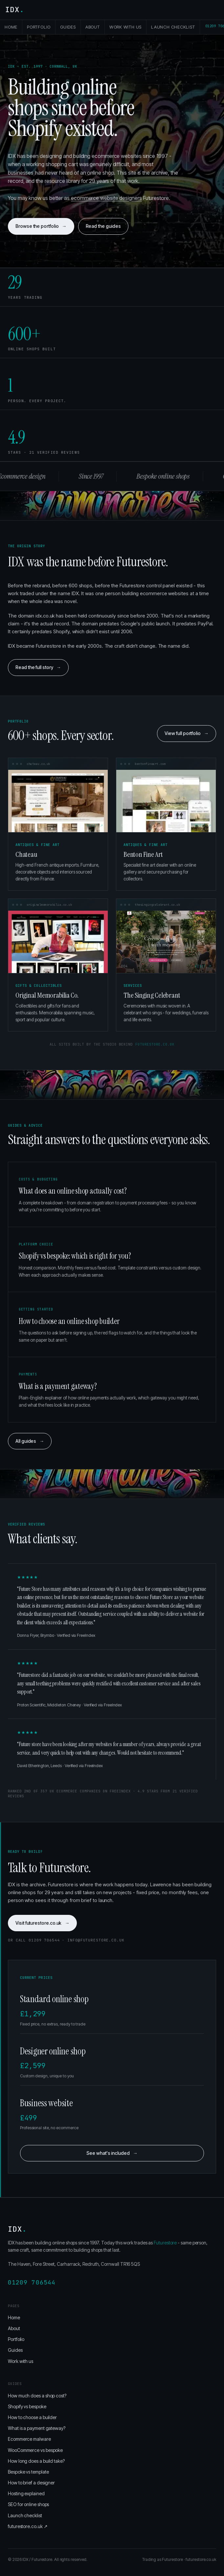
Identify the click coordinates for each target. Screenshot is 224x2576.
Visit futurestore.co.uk (42, 1923)
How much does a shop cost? (37, 2395)
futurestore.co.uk (155, 1044)
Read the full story (38, 667)
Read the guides (103, 226)
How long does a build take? (36, 2461)
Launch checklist (173, 27)
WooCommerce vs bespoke (35, 2450)
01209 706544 (32, 2282)
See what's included (112, 2153)
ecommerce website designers (106, 198)
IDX (14, 9)
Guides (68, 27)
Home (11, 27)
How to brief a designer (31, 2482)
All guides (29, 1441)
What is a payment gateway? (36, 2428)
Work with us (125, 27)
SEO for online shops (28, 2504)
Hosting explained (26, 2493)
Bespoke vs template (28, 2472)
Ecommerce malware (29, 2439)
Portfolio (39, 27)
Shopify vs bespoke (27, 2406)
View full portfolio (187, 733)
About (92, 27)
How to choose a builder (32, 2417)
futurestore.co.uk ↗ (27, 2526)
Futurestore (165, 2242)
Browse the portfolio (41, 226)
